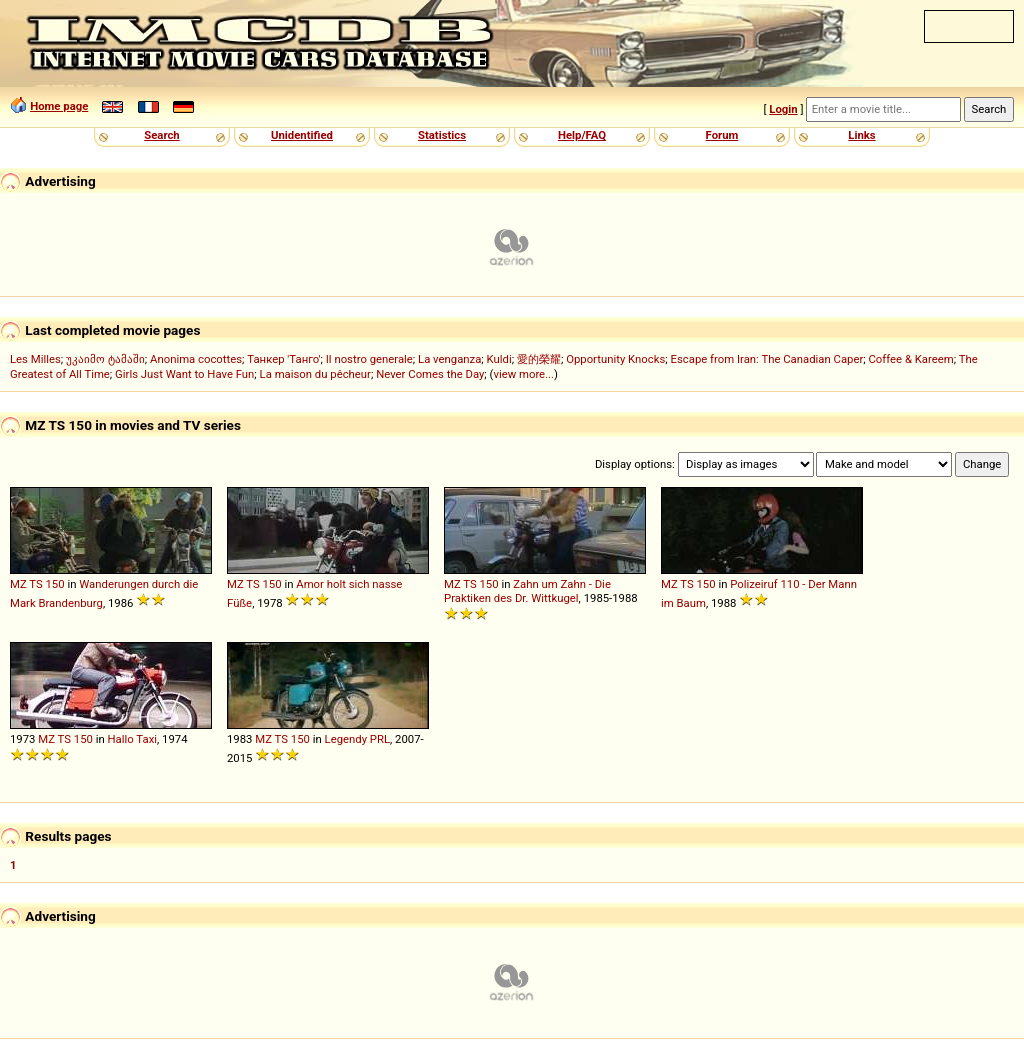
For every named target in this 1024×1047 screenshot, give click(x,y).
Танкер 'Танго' (283, 359)
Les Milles (35, 359)
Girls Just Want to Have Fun (184, 374)
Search (161, 135)
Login (783, 109)
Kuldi (499, 359)
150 (55, 584)
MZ (18, 584)
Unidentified (302, 135)
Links (861, 135)
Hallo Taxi (132, 739)
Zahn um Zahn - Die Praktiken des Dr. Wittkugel (527, 591)
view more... (523, 374)
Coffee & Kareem (911, 359)
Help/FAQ (582, 135)
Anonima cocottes (196, 359)
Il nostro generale (369, 359)
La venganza (449, 359)
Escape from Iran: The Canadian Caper (767, 359)
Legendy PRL (358, 739)
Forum (722, 135)
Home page (59, 106)
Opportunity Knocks (615, 359)
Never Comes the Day (430, 374)
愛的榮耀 (539, 359)
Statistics (442, 135)
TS (35, 584)
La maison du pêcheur (315, 374)
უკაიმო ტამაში (105, 359)
